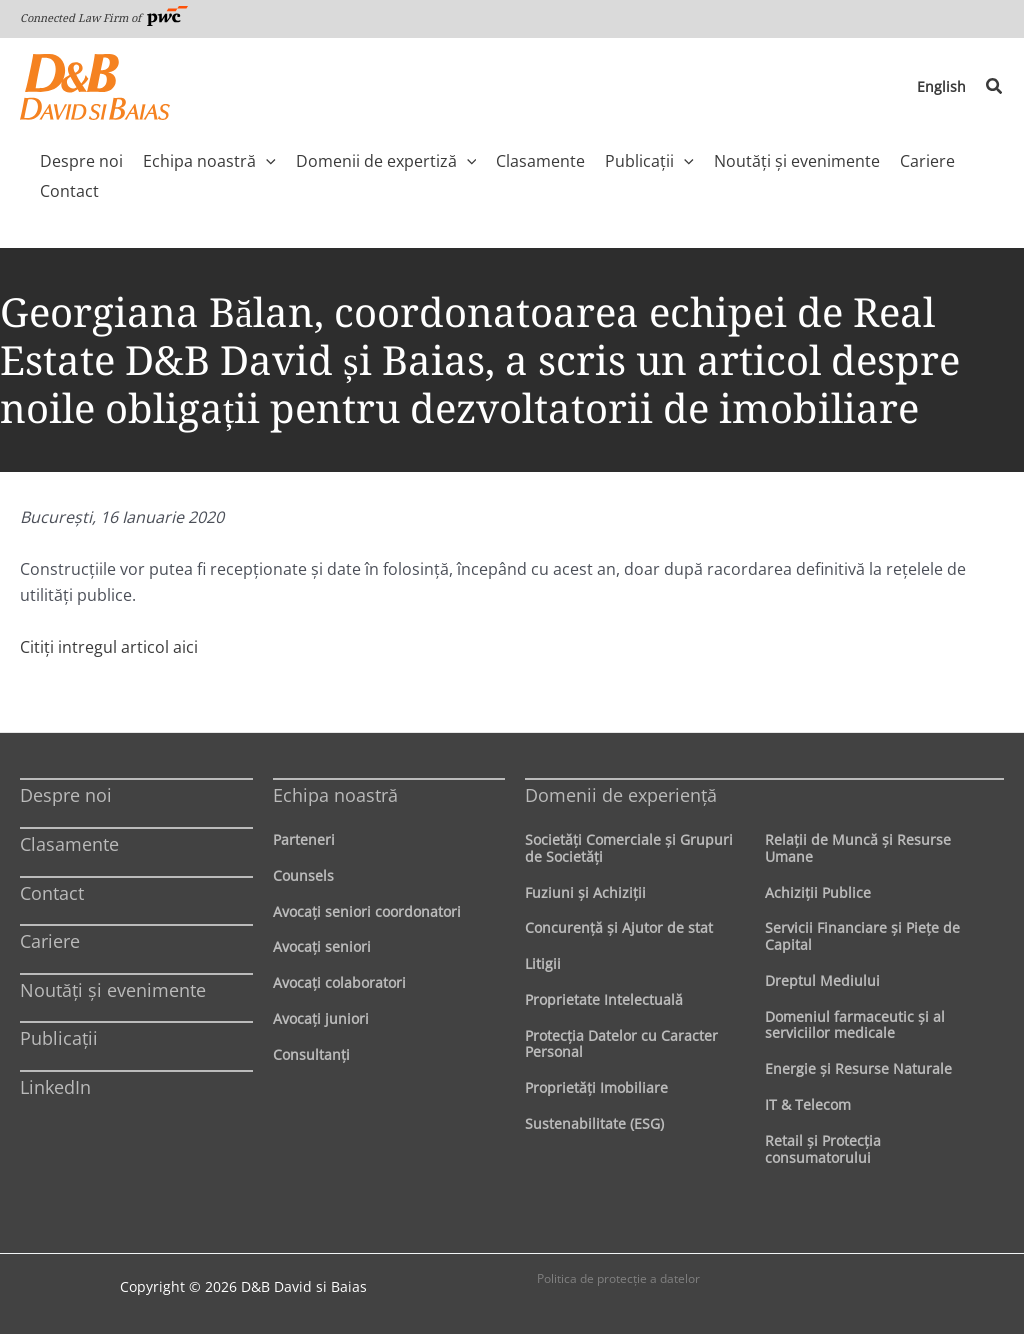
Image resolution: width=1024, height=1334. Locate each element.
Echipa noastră (335, 795)
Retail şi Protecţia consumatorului (823, 1149)
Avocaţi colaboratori (339, 982)
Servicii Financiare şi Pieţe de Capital (862, 936)
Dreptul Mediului (822, 980)
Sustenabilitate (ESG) (594, 1123)
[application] (266, 161)
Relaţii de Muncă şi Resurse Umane (858, 848)
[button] (995, 87)
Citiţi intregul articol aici (109, 647)
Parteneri (304, 839)
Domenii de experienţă (621, 795)
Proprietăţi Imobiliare (596, 1087)
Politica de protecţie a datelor (618, 1278)
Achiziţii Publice (818, 892)
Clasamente (69, 844)
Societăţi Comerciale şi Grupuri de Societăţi (629, 848)
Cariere (50, 941)
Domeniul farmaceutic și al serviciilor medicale (855, 1025)
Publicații (59, 1038)
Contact (52, 893)
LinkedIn (55, 1087)
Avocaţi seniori (322, 946)
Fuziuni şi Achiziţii (585, 892)
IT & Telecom (808, 1104)
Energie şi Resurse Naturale (858, 1068)
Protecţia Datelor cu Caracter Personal (621, 1044)
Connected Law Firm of (104, 17)
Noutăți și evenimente (113, 990)
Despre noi (66, 795)
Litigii (543, 963)
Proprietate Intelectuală (604, 999)
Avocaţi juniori (321, 1018)
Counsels (303, 875)
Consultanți (311, 1054)
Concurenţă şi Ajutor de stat (619, 927)
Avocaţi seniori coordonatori (367, 911)
